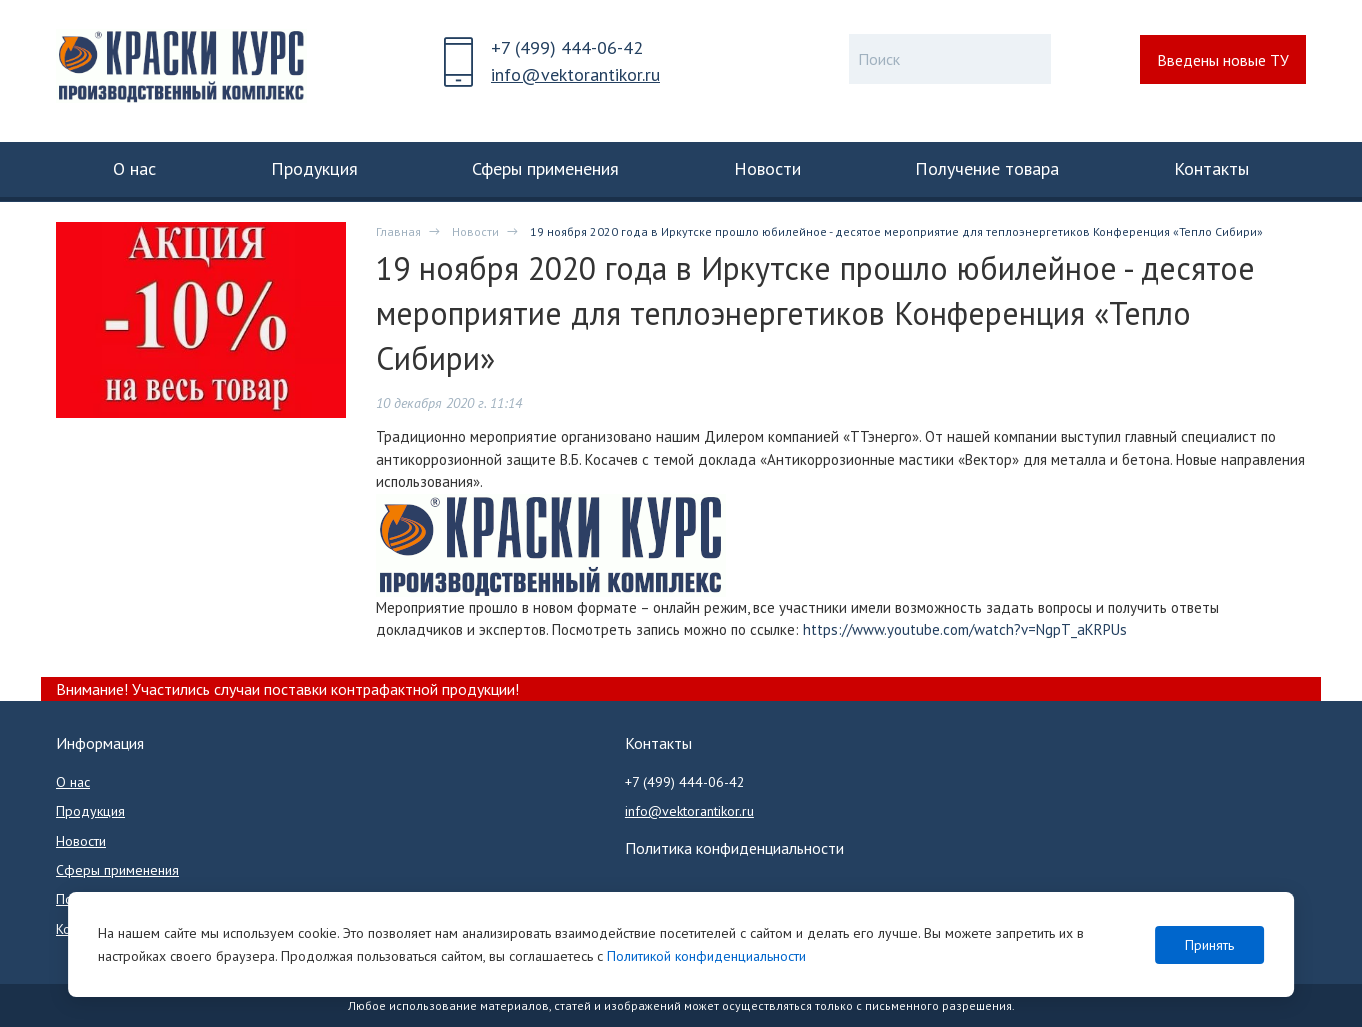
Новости (475, 231)
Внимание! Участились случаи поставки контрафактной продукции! (287, 689)
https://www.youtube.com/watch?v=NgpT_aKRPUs (965, 629)
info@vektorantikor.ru (575, 74)
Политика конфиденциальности (734, 848)
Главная (398, 231)
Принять (1209, 945)
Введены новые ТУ (1223, 60)
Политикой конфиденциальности (706, 956)
